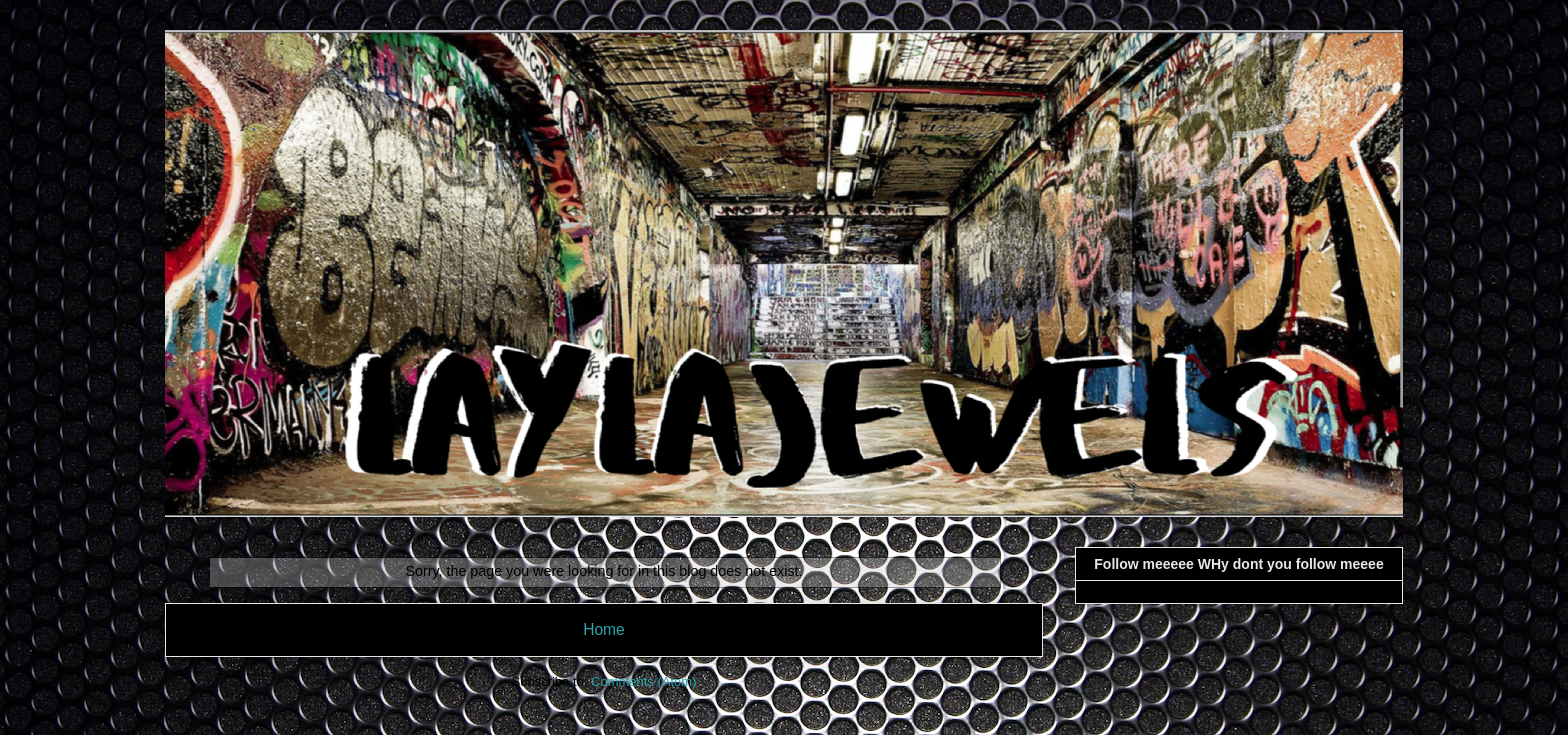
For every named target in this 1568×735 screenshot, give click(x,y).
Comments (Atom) (643, 681)
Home (604, 629)
